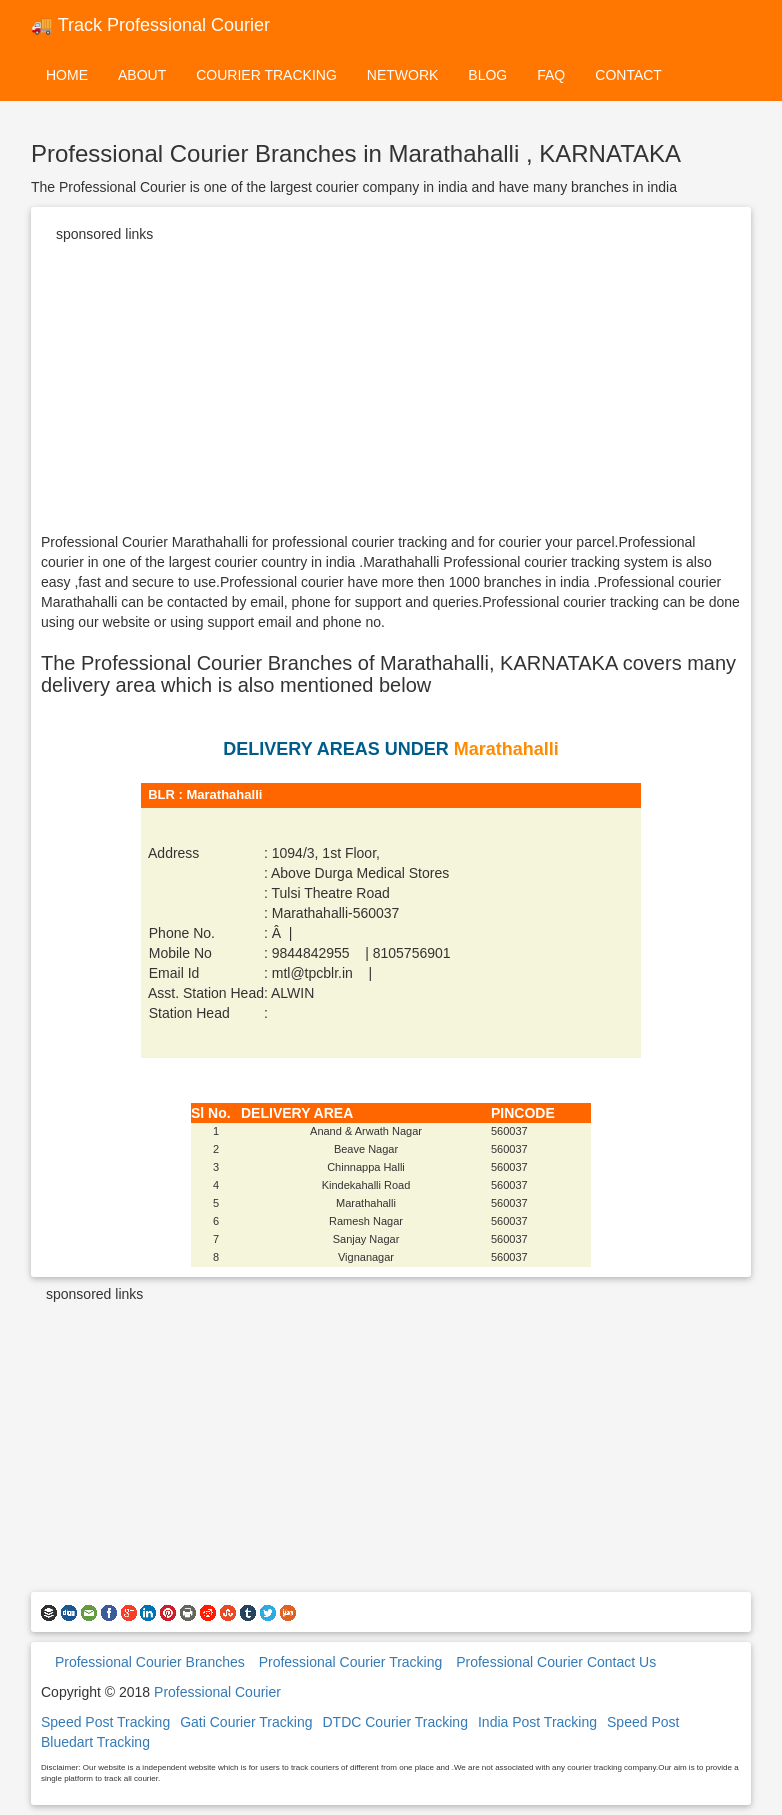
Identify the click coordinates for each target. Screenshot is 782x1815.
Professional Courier (217, 1692)
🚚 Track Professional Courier (150, 25)
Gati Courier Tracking (246, 1722)
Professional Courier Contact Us (556, 1662)
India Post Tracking (537, 1722)
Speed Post (643, 1722)
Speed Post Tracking (105, 1722)
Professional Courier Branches (150, 1662)
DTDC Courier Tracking (394, 1722)
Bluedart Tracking (95, 1742)
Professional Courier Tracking (351, 1662)
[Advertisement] (391, 392)
